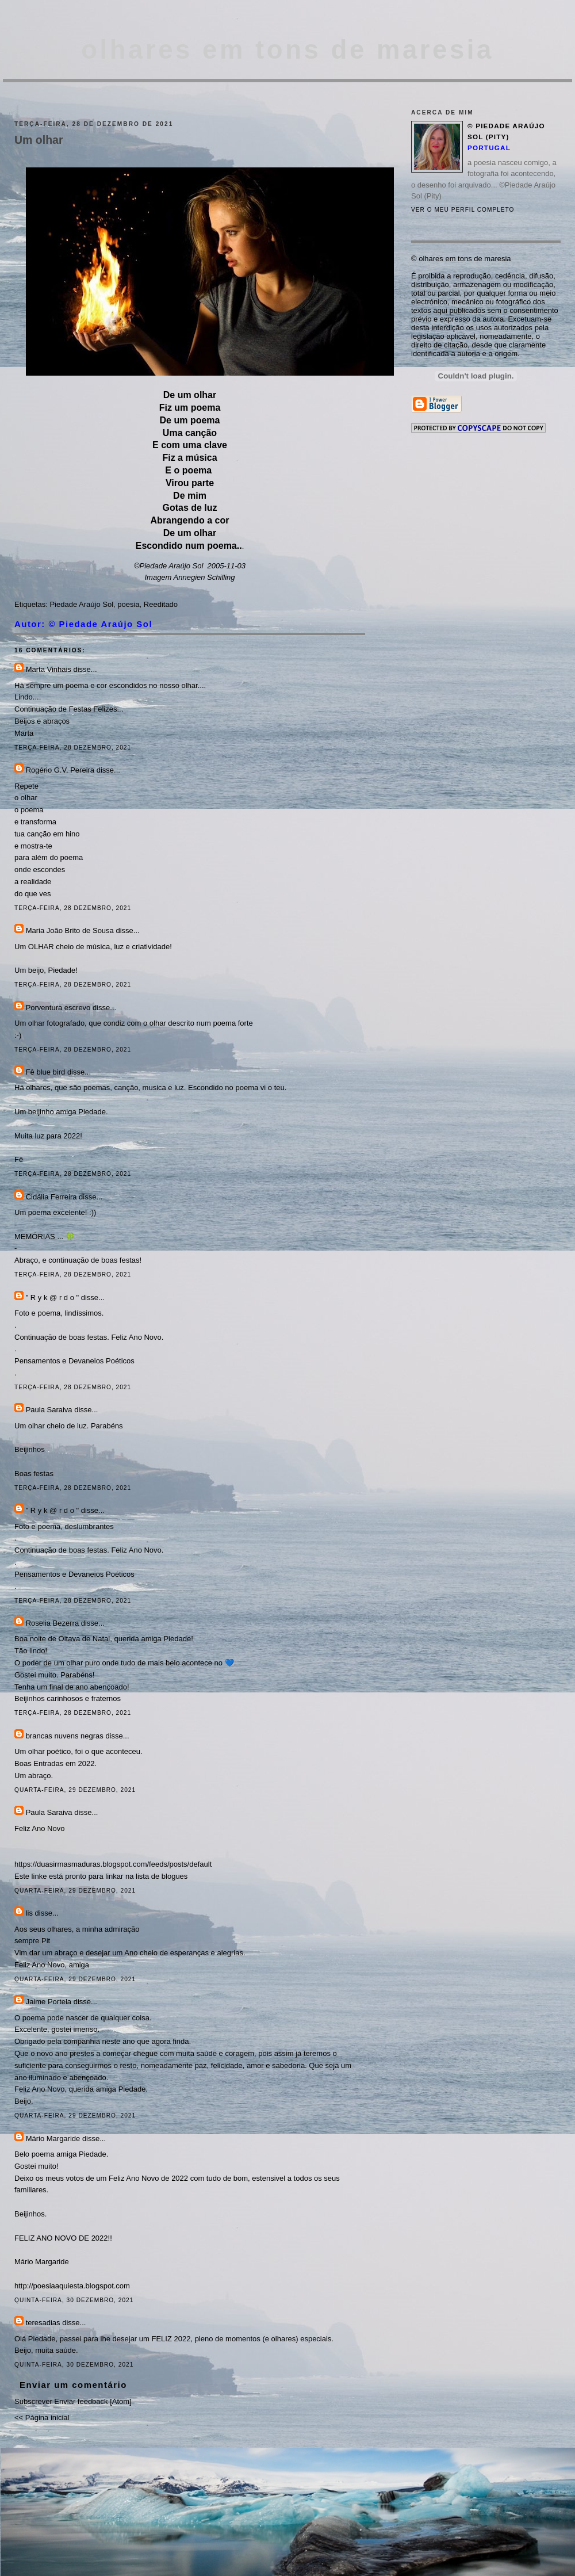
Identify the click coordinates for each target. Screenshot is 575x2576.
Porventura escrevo (58, 1007)
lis (29, 1913)
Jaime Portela (48, 2001)
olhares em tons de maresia (287, 49)
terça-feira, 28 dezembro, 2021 (72, 747)
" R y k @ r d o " (52, 1297)
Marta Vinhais (48, 669)
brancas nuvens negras (64, 1736)
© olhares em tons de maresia (461, 258)
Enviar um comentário (73, 2385)
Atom (120, 2401)
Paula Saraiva (50, 1409)
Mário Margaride (53, 2138)
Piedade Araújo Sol (81, 604)
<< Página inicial (41, 2417)
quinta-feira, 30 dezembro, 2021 (73, 2300)
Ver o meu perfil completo (463, 210)
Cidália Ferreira (51, 1197)
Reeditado (161, 604)
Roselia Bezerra (52, 1623)
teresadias (43, 2322)
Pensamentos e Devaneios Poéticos (74, 1360)
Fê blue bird (46, 1072)
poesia (128, 604)
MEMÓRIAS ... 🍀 (44, 1236)
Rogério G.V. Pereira (60, 770)
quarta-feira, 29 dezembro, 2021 (75, 1790)
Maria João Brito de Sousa (70, 930)
